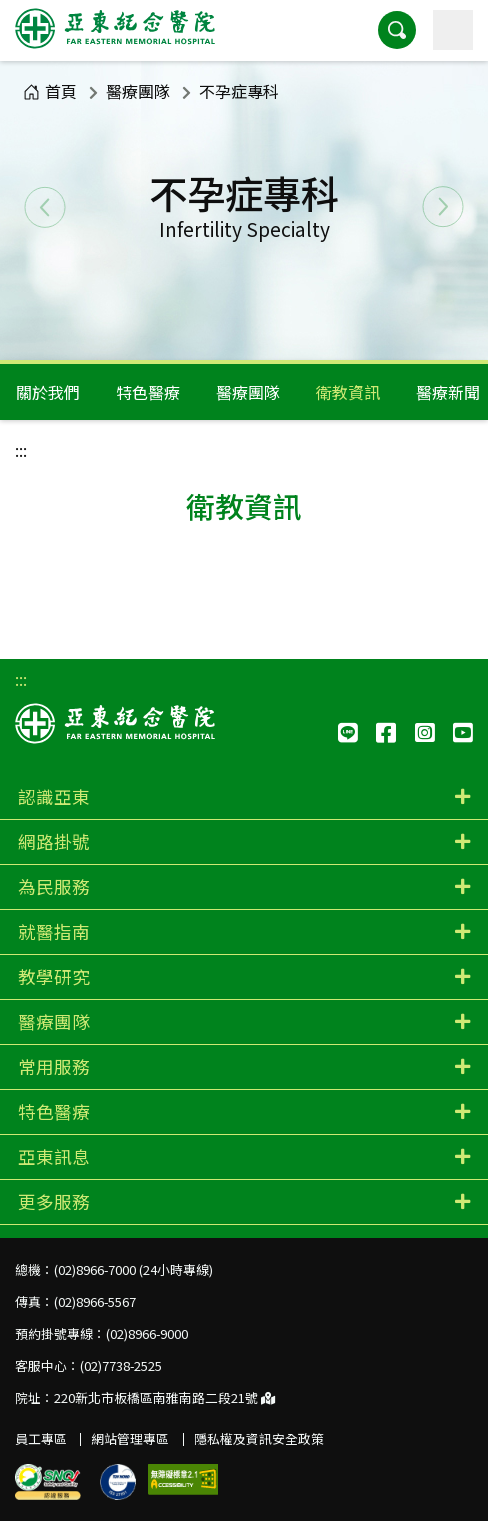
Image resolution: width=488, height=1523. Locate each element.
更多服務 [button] (54, 1201)
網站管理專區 (130, 1438)
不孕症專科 (239, 91)
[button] (397, 30)
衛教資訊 (348, 392)
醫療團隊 (138, 91)
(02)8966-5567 (95, 1301)
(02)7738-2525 (121, 1365)
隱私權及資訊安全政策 (259, 1438)
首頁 (50, 91)
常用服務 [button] (54, 1066)
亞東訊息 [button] (54, 1156)
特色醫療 (148, 392)
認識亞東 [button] (54, 796)
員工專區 (41, 1438)
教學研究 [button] (54, 976)
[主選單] (453, 30)
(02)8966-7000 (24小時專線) (133, 1269)
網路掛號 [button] (54, 841)
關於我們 (48, 392)
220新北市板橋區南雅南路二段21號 (164, 1397)
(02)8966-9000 (147, 1333)
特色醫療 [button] (54, 1111)
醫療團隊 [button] (54, 1021)
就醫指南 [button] (54, 931)
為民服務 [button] (54, 886)
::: (21, 450)
